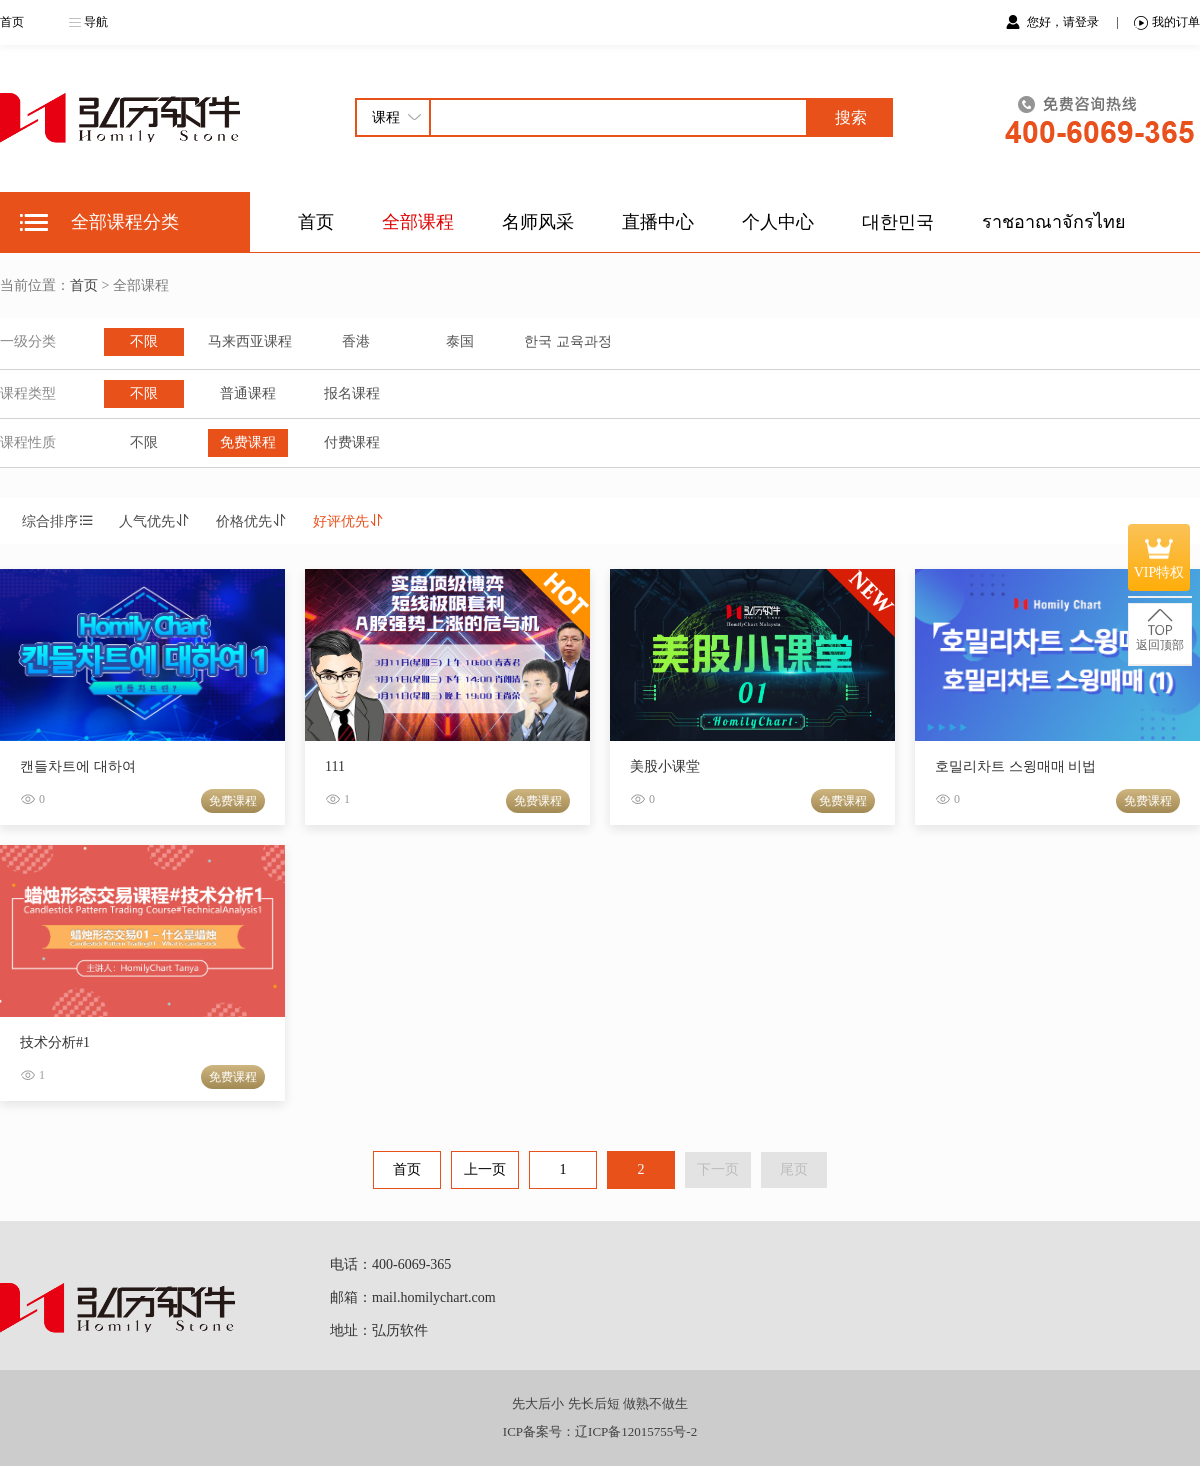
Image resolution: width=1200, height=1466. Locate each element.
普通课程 (248, 393)
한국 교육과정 (568, 341)
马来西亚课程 (250, 341)
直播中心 (658, 222)
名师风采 (538, 222)
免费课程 (248, 442)
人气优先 (155, 521)
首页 (12, 22)
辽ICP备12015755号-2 (636, 1431)
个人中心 (778, 222)
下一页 (718, 1169)
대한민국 (898, 222)
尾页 (794, 1169)
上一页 (485, 1169)
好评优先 (349, 521)
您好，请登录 (1064, 22)
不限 (144, 341)
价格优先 (252, 521)
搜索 (851, 117)
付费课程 (352, 442)
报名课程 (352, 393)
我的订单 (1167, 22)
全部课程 (418, 222)
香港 (356, 341)
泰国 (460, 341)
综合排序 (58, 521)
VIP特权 (1159, 557)
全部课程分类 (125, 222)
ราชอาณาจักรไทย (1054, 222)
